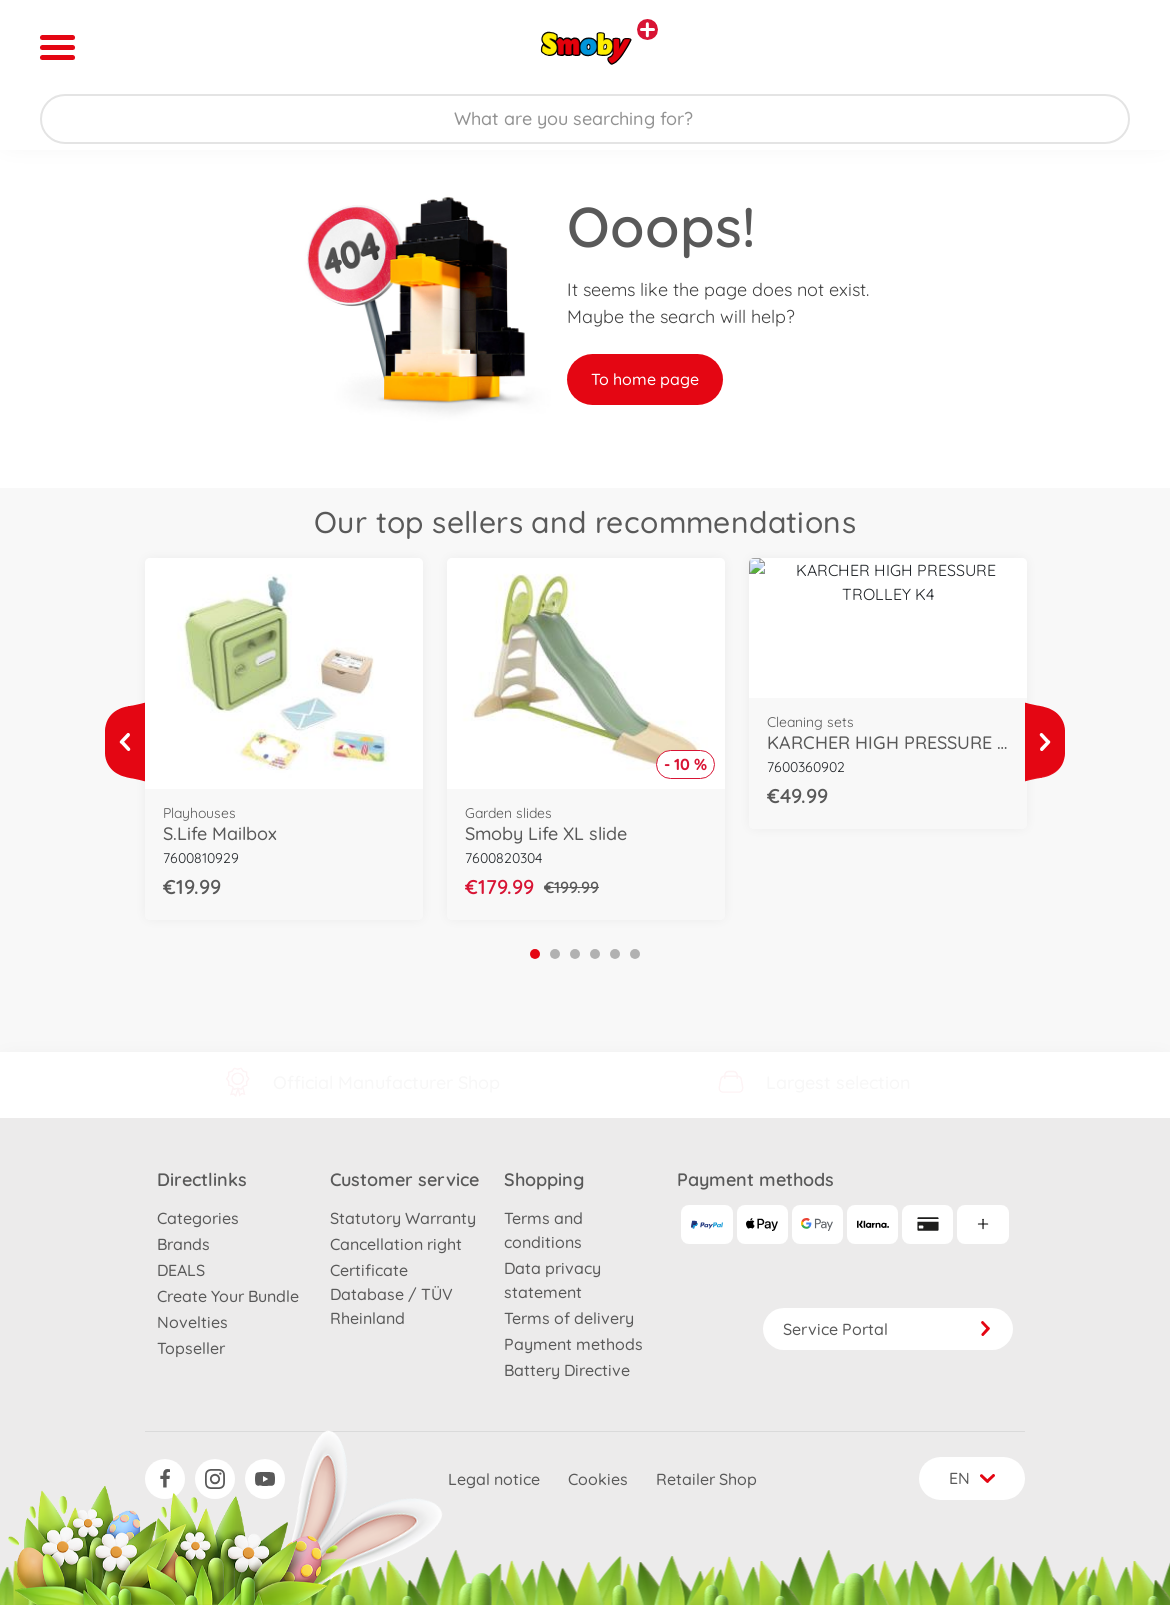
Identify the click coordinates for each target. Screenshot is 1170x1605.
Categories (198, 1218)
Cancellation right (396, 1244)
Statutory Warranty (403, 1218)
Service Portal (888, 1329)
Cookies (598, 1479)
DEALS (181, 1270)
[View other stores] (647, 29)
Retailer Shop (706, 1479)
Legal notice (494, 1479)
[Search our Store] (585, 119)
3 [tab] (575, 954)
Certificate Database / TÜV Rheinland (391, 1294)
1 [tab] (535, 954)
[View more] (125, 742)
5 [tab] (615, 954)
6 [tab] (635, 954)
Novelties (192, 1322)
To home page (645, 379)
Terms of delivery (569, 1318)
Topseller (191, 1348)
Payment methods (573, 1344)
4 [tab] (595, 954)
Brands (183, 1244)
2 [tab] (555, 954)
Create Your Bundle (228, 1296)
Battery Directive (567, 1370)
